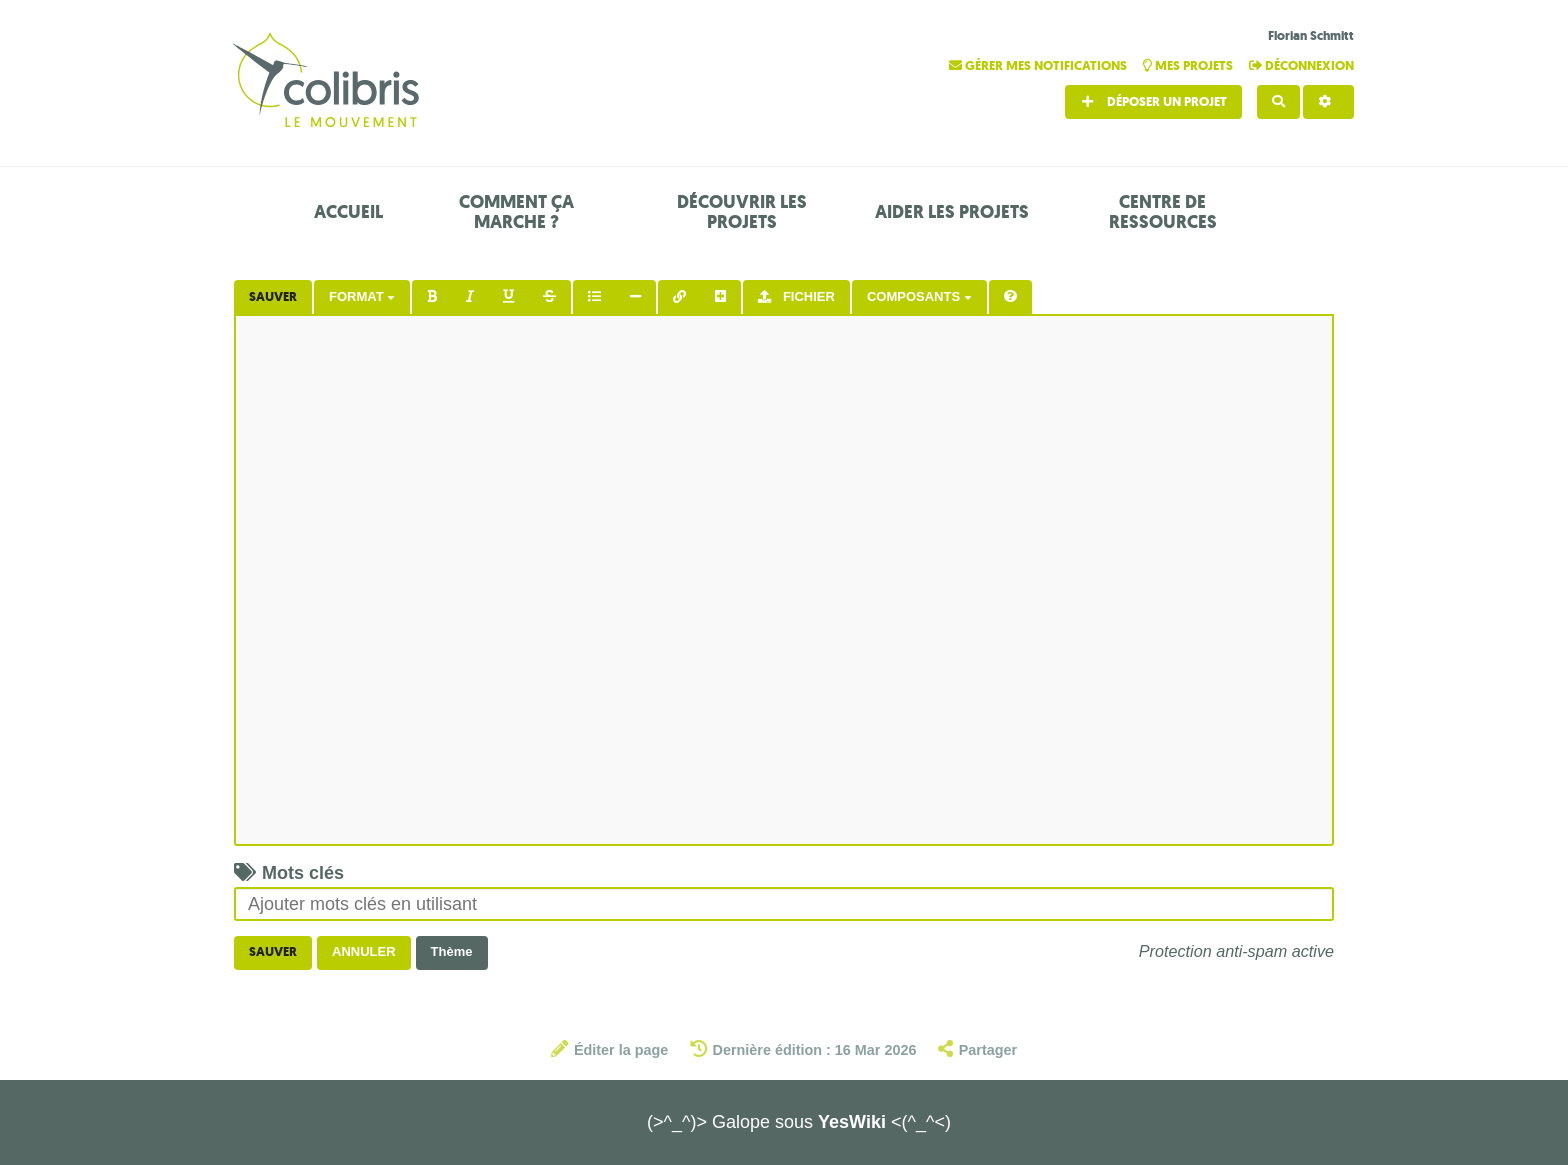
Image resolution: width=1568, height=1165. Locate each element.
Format (362, 296)
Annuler (364, 951)
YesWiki (852, 1122)
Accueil (348, 212)
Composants (919, 296)
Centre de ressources (1163, 212)
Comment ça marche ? (516, 212)
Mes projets (1189, 65)
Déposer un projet (1153, 101)
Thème (452, 951)
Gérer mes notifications (1039, 65)
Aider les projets (952, 212)
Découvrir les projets (742, 212)
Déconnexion (1301, 65)
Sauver (273, 296)
